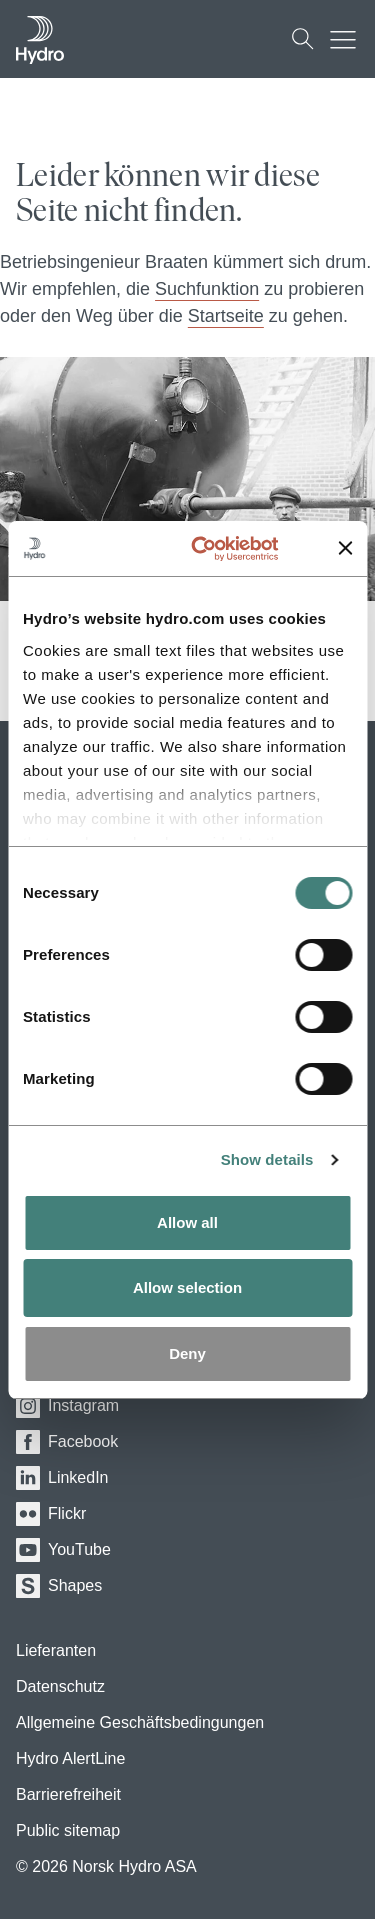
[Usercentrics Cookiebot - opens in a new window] (223, 549)
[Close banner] (345, 548)
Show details (267, 1159)
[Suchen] (303, 39)
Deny (187, 1353)
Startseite (226, 316)
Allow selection (187, 1287)
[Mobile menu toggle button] (348, 39)
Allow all (187, 1222)
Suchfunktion (207, 289)
